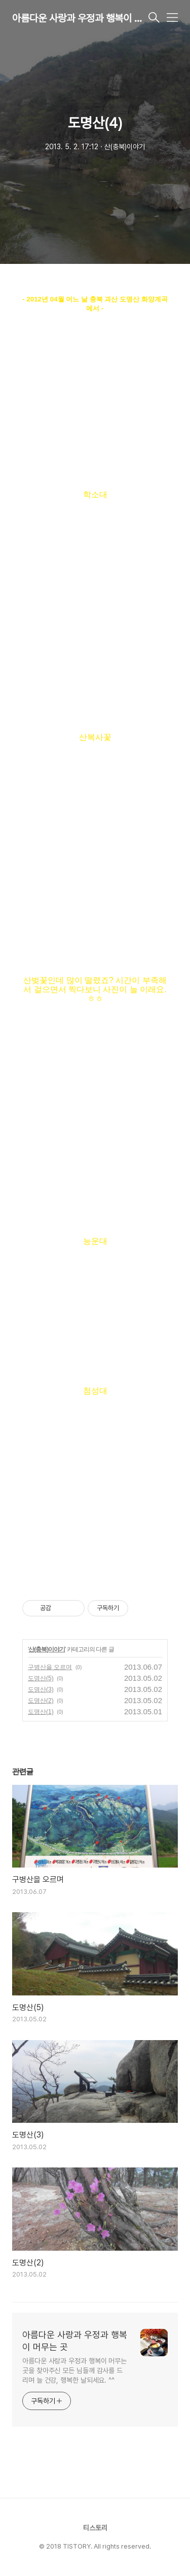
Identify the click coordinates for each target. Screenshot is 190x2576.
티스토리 (95, 2528)
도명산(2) (41, 1700)
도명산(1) (41, 1711)
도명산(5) (41, 1678)
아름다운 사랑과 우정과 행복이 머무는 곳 (79, 18)
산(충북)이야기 (46, 1649)
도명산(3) (41, 1689)
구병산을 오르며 (50, 1667)
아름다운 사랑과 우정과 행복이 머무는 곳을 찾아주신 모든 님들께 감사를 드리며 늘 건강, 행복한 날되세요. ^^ (74, 2370)
